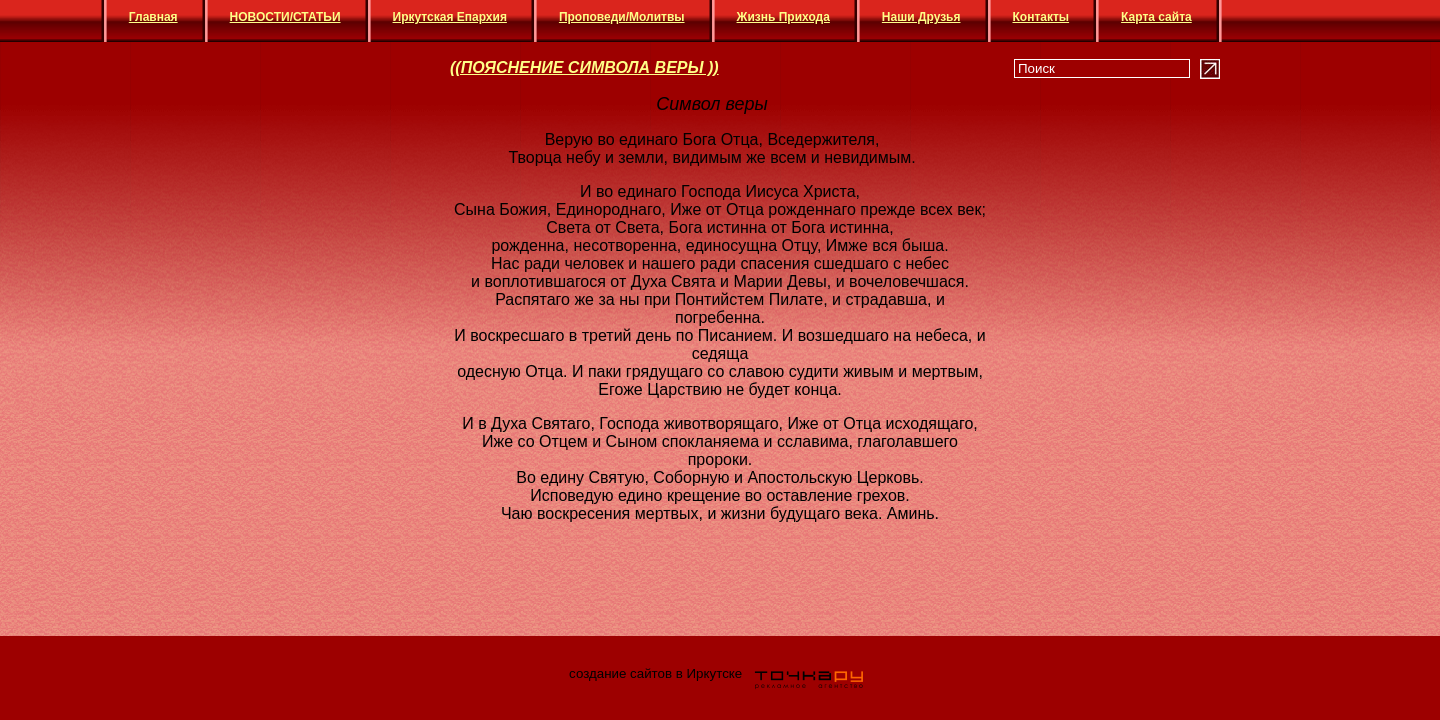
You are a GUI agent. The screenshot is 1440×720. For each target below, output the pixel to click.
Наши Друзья (921, 17)
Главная (153, 17)
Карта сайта (1156, 17)
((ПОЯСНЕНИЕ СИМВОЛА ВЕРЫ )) (584, 67)
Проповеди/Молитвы (622, 17)
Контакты (1041, 17)
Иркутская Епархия (450, 17)
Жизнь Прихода (783, 17)
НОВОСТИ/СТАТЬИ (285, 17)
